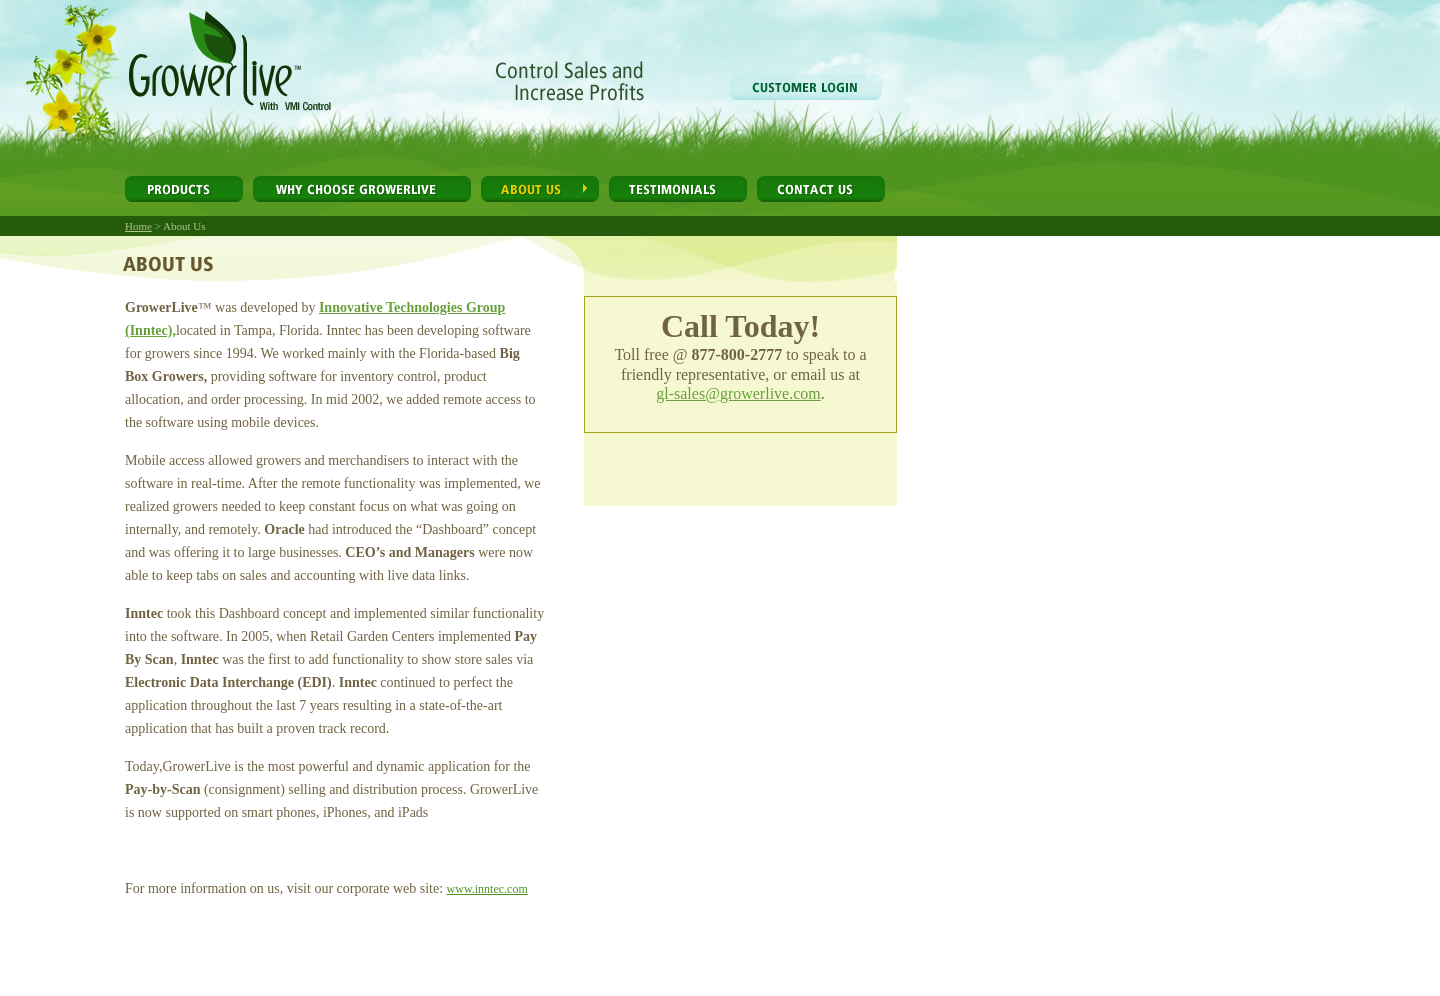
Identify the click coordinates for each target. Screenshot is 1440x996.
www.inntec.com (487, 889)
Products (184, 189)
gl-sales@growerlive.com (738, 393)
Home (138, 226)
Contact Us (821, 189)
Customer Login (806, 87)
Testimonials (678, 189)
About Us (540, 189)
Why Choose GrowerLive (362, 189)
